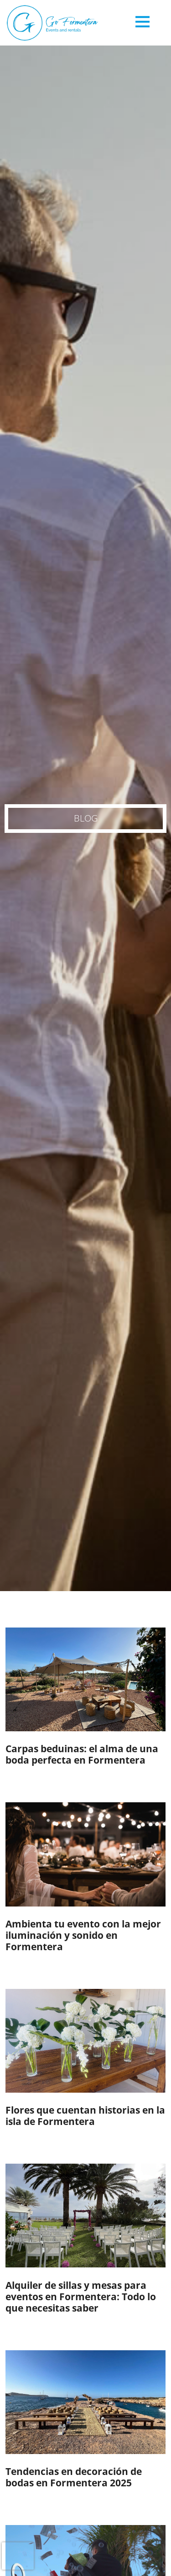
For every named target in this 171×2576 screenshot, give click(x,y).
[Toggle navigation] (143, 25)
